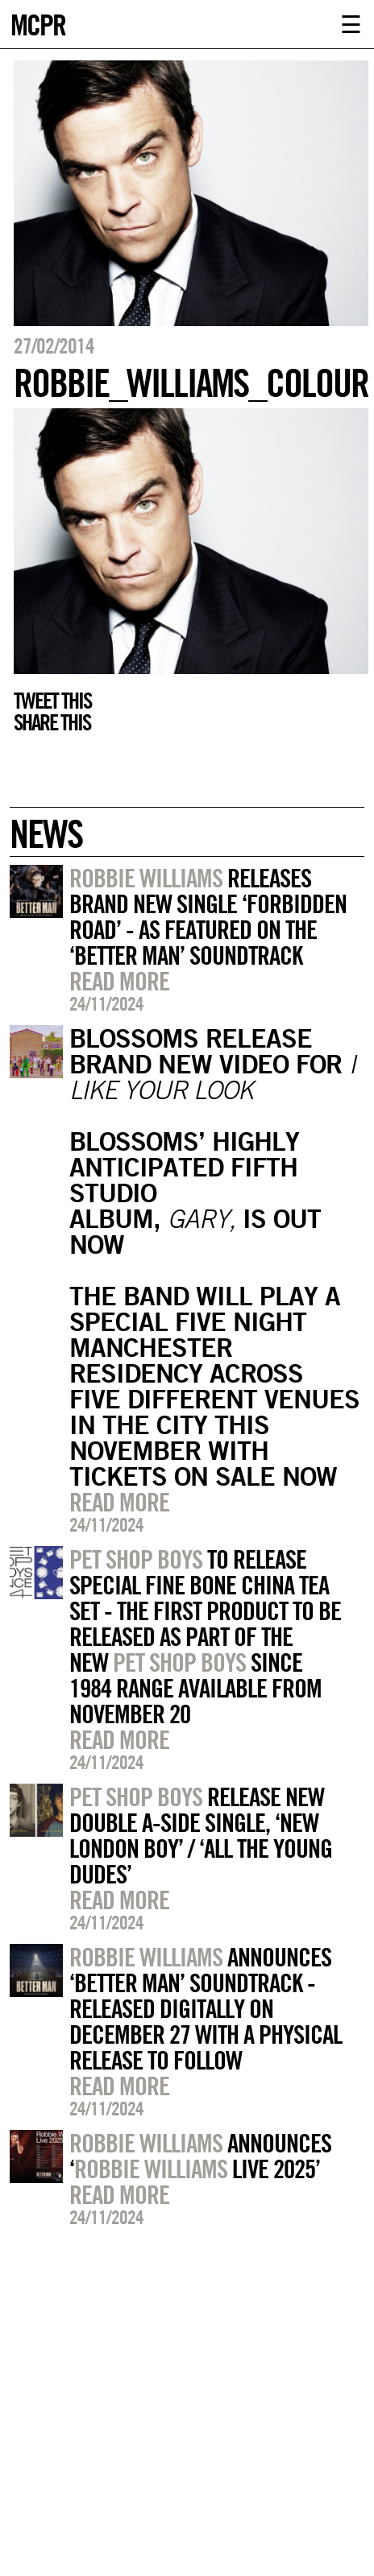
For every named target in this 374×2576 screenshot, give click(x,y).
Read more (119, 981)
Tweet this (52, 700)
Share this (52, 722)
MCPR (37, 23)
